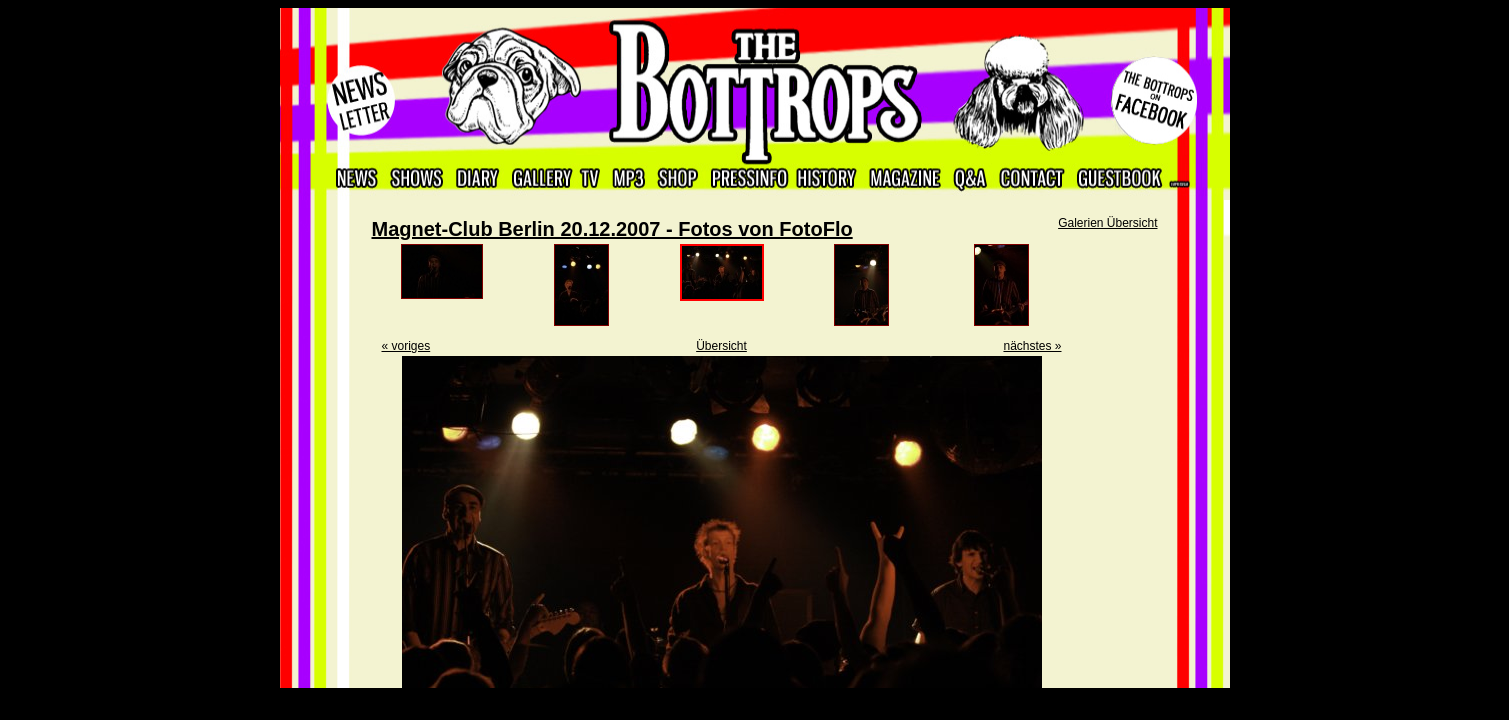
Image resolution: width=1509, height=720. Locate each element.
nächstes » (1032, 346)
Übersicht (721, 346)
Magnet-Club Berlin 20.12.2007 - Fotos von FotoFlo (612, 229)
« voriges (406, 346)
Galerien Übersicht (1107, 223)
